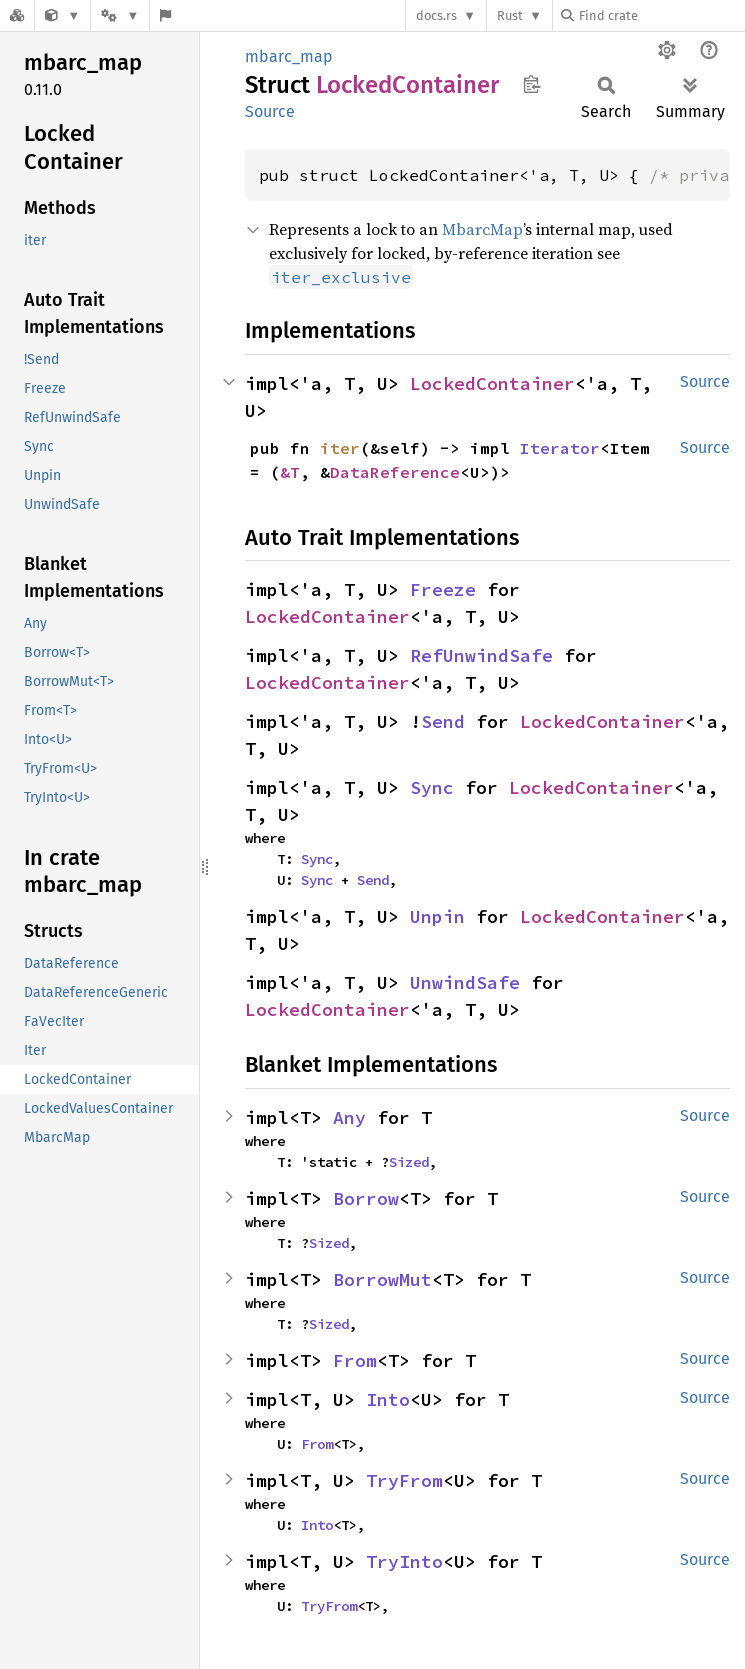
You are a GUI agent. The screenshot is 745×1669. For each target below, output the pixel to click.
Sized (409, 1162)
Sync (432, 787)
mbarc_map (289, 56)
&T (290, 472)
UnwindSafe (465, 982)
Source (270, 111)
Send (443, 721)
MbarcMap (482, 229)
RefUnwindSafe (481, 655)
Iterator (560, 448)
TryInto (404, 1561)
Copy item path (531, 84)
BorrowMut (382, 1279)
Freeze (443, 589)
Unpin (437, 916)
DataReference (395, 472)
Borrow (366, 1198)
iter (340, 448)
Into (388, 1399)
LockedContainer (492, 383)
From (355, 1360)
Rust (510, 15)
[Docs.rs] (17, 15)
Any (349, 1117)
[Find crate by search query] (661, 15)
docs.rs (436, 15)
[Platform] (120, 15)
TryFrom (404, 1480)
